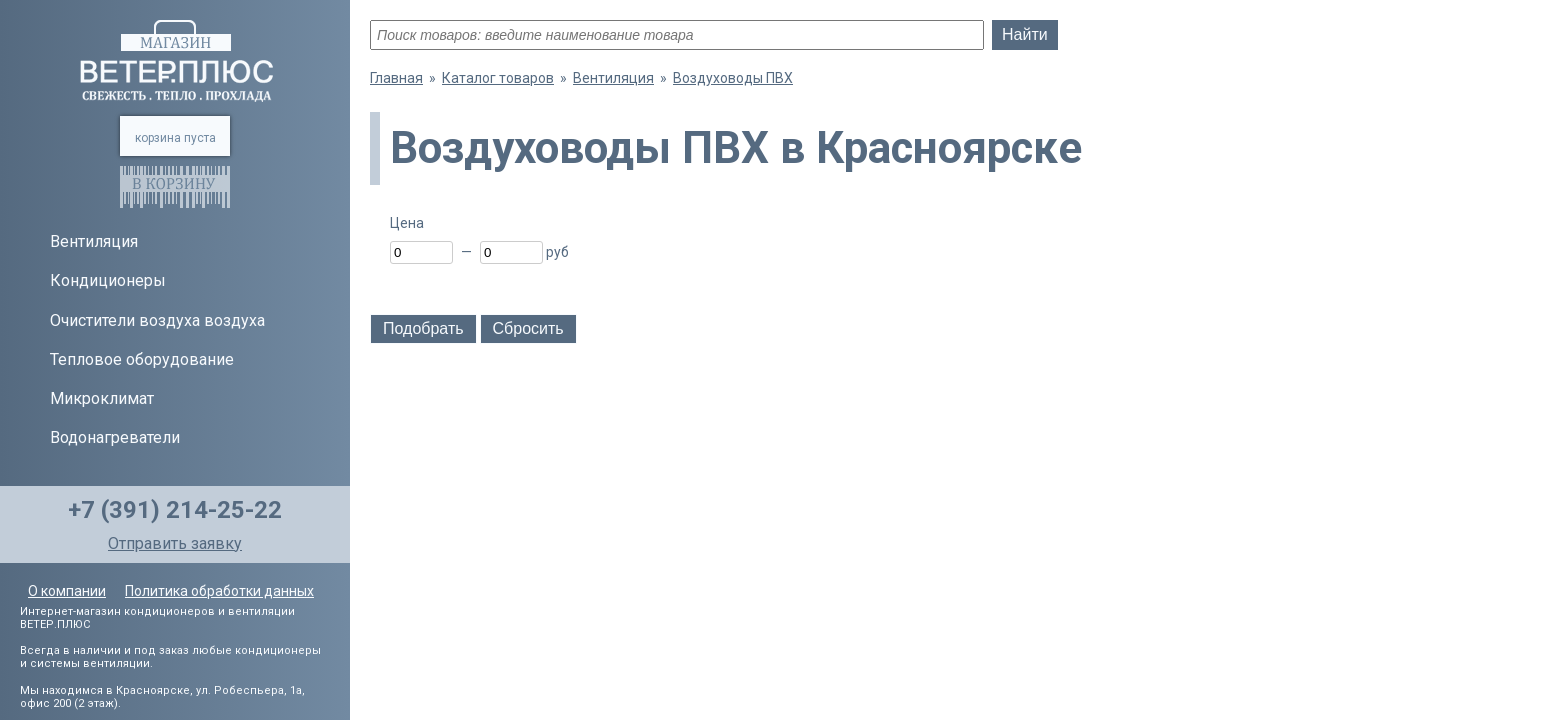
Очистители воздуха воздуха (157, 320)
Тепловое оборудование (142, 359)
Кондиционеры (108, 280)
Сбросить (528, 328)
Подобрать (423, 328)
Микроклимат (102, 398)
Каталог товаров (498, 78)
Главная (396, 78)
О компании (67, 591)
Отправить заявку (175, 543)
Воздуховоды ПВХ (733, 78)
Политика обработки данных (219, 591)
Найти (1025, 34)
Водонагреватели (115, 437)
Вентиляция (94, 241)
